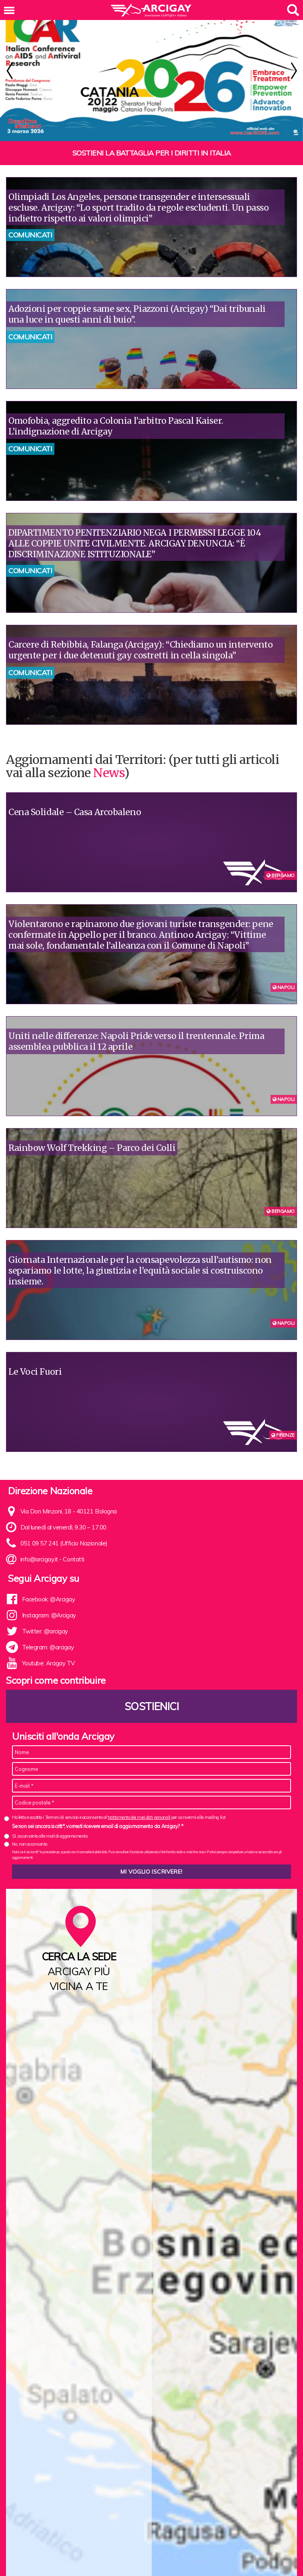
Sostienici (151, 1687)
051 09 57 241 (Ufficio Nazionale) (64, 1524)
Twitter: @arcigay (45, 1612)
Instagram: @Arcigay (49, 1596)
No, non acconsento (29, 1825)
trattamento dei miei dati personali (139, 1798)
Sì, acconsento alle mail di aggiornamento (50, 1817)
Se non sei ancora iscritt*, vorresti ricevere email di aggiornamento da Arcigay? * (97, 1807)
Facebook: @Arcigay (48, 1580)
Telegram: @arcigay (48, 1628)
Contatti (73, 1540)
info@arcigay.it (39, 1540)
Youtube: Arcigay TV (48, 1644)
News (108, 753)
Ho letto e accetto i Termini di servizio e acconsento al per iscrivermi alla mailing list (119, 1798)
